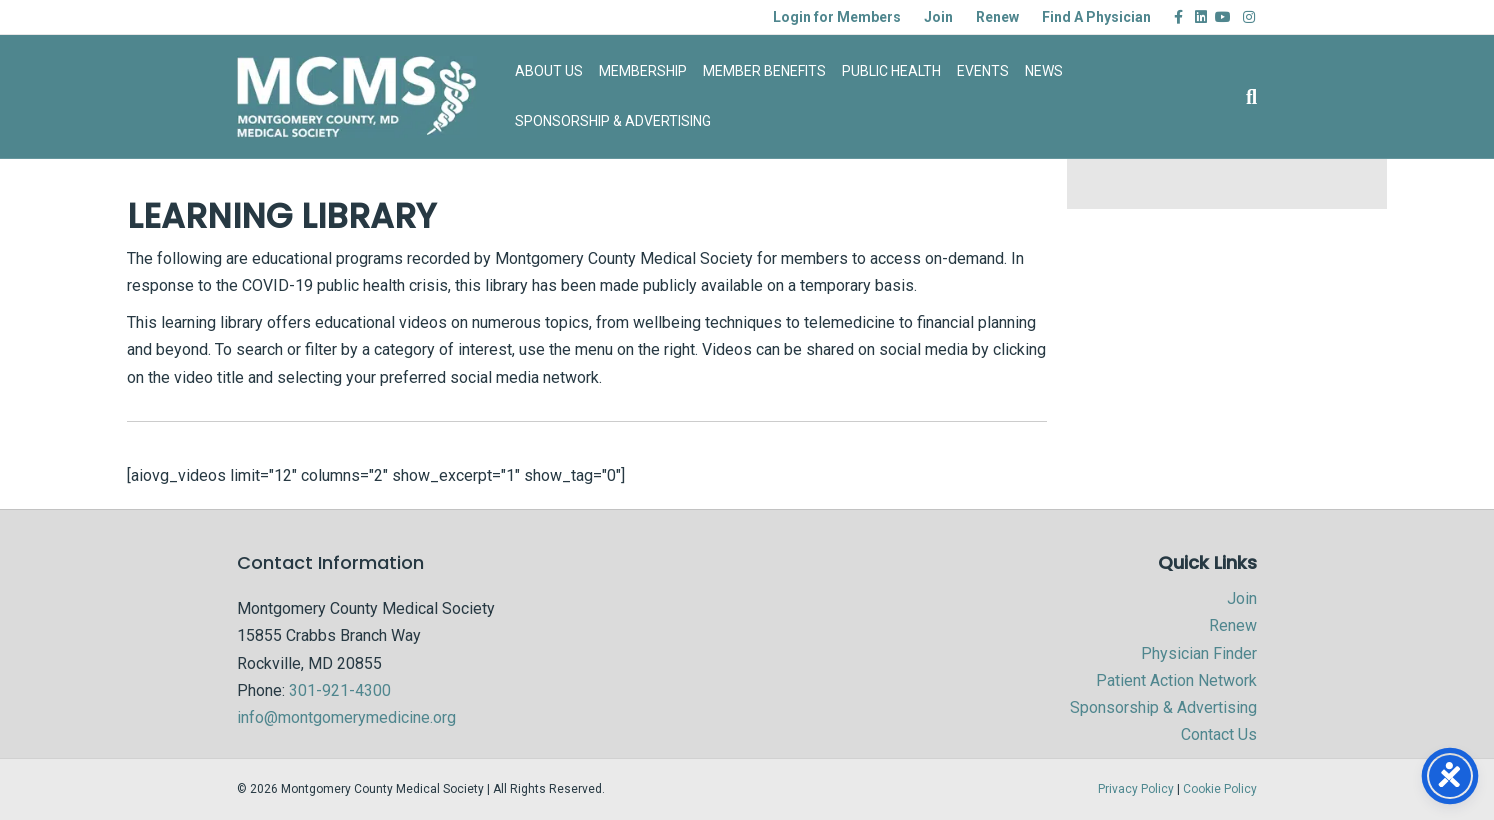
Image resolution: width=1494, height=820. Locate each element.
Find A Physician (1096, 17)
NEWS (1044, 71)
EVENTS (983, 71)
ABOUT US (549, 71)
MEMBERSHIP (643, 71)
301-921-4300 (340, 690)
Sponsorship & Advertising (1163, 707)
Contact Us (1219, 734)
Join (938, 17)
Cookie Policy (1220, 789)
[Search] (1247, 97)
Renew (997, 17)
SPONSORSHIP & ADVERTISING (613, 121)
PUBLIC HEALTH (891, 71)
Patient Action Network (1176, 680)
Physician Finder (1199, 653)
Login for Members (837, 17)
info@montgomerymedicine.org (346, 717)
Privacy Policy (1136, 789)
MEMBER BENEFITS (764, 71)
